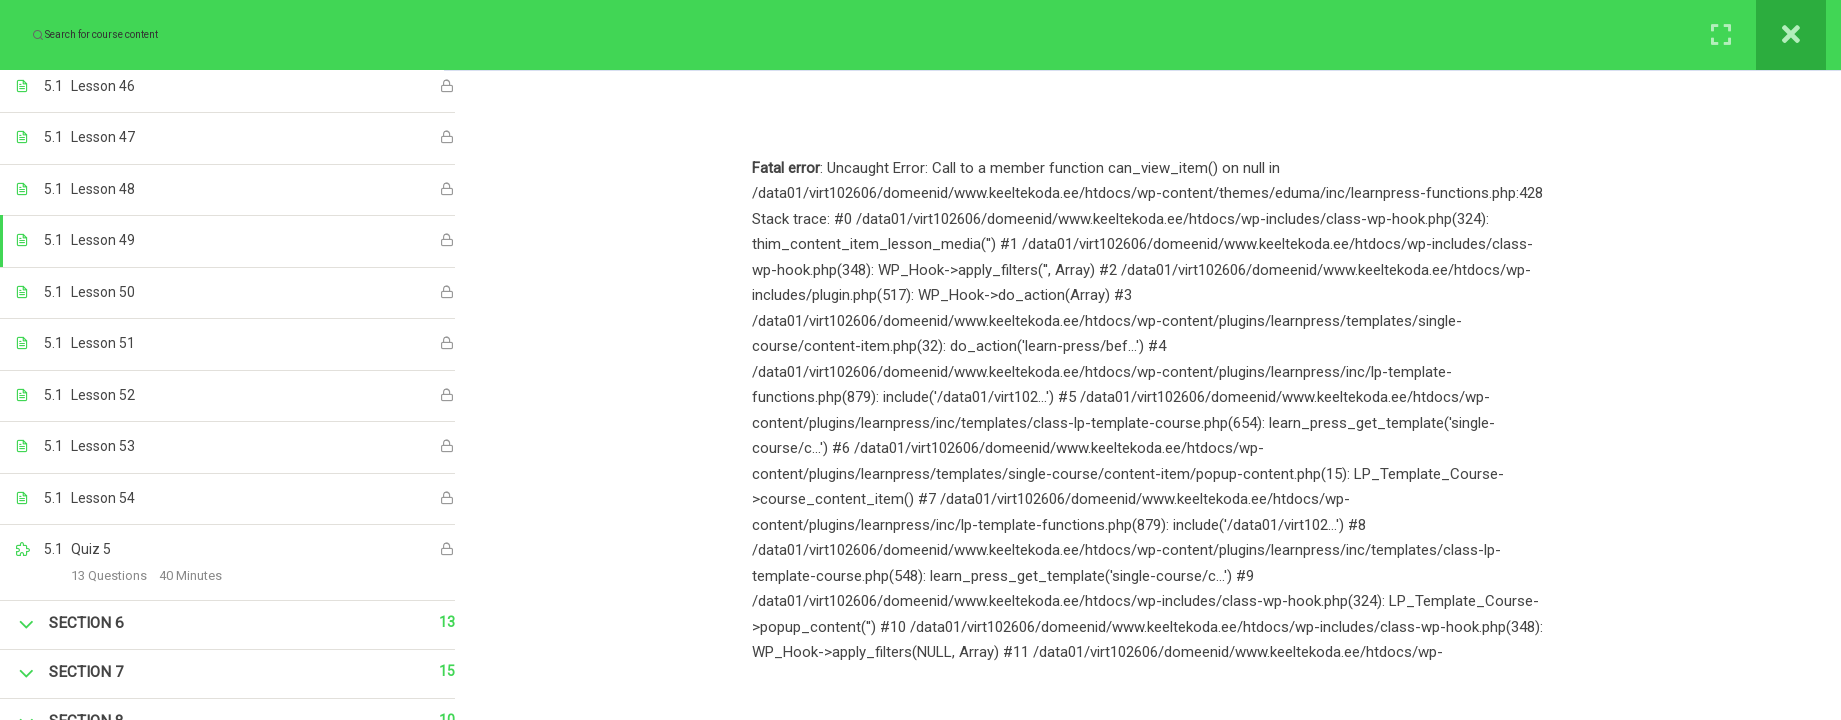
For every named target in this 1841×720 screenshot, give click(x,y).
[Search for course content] (38, 35)
